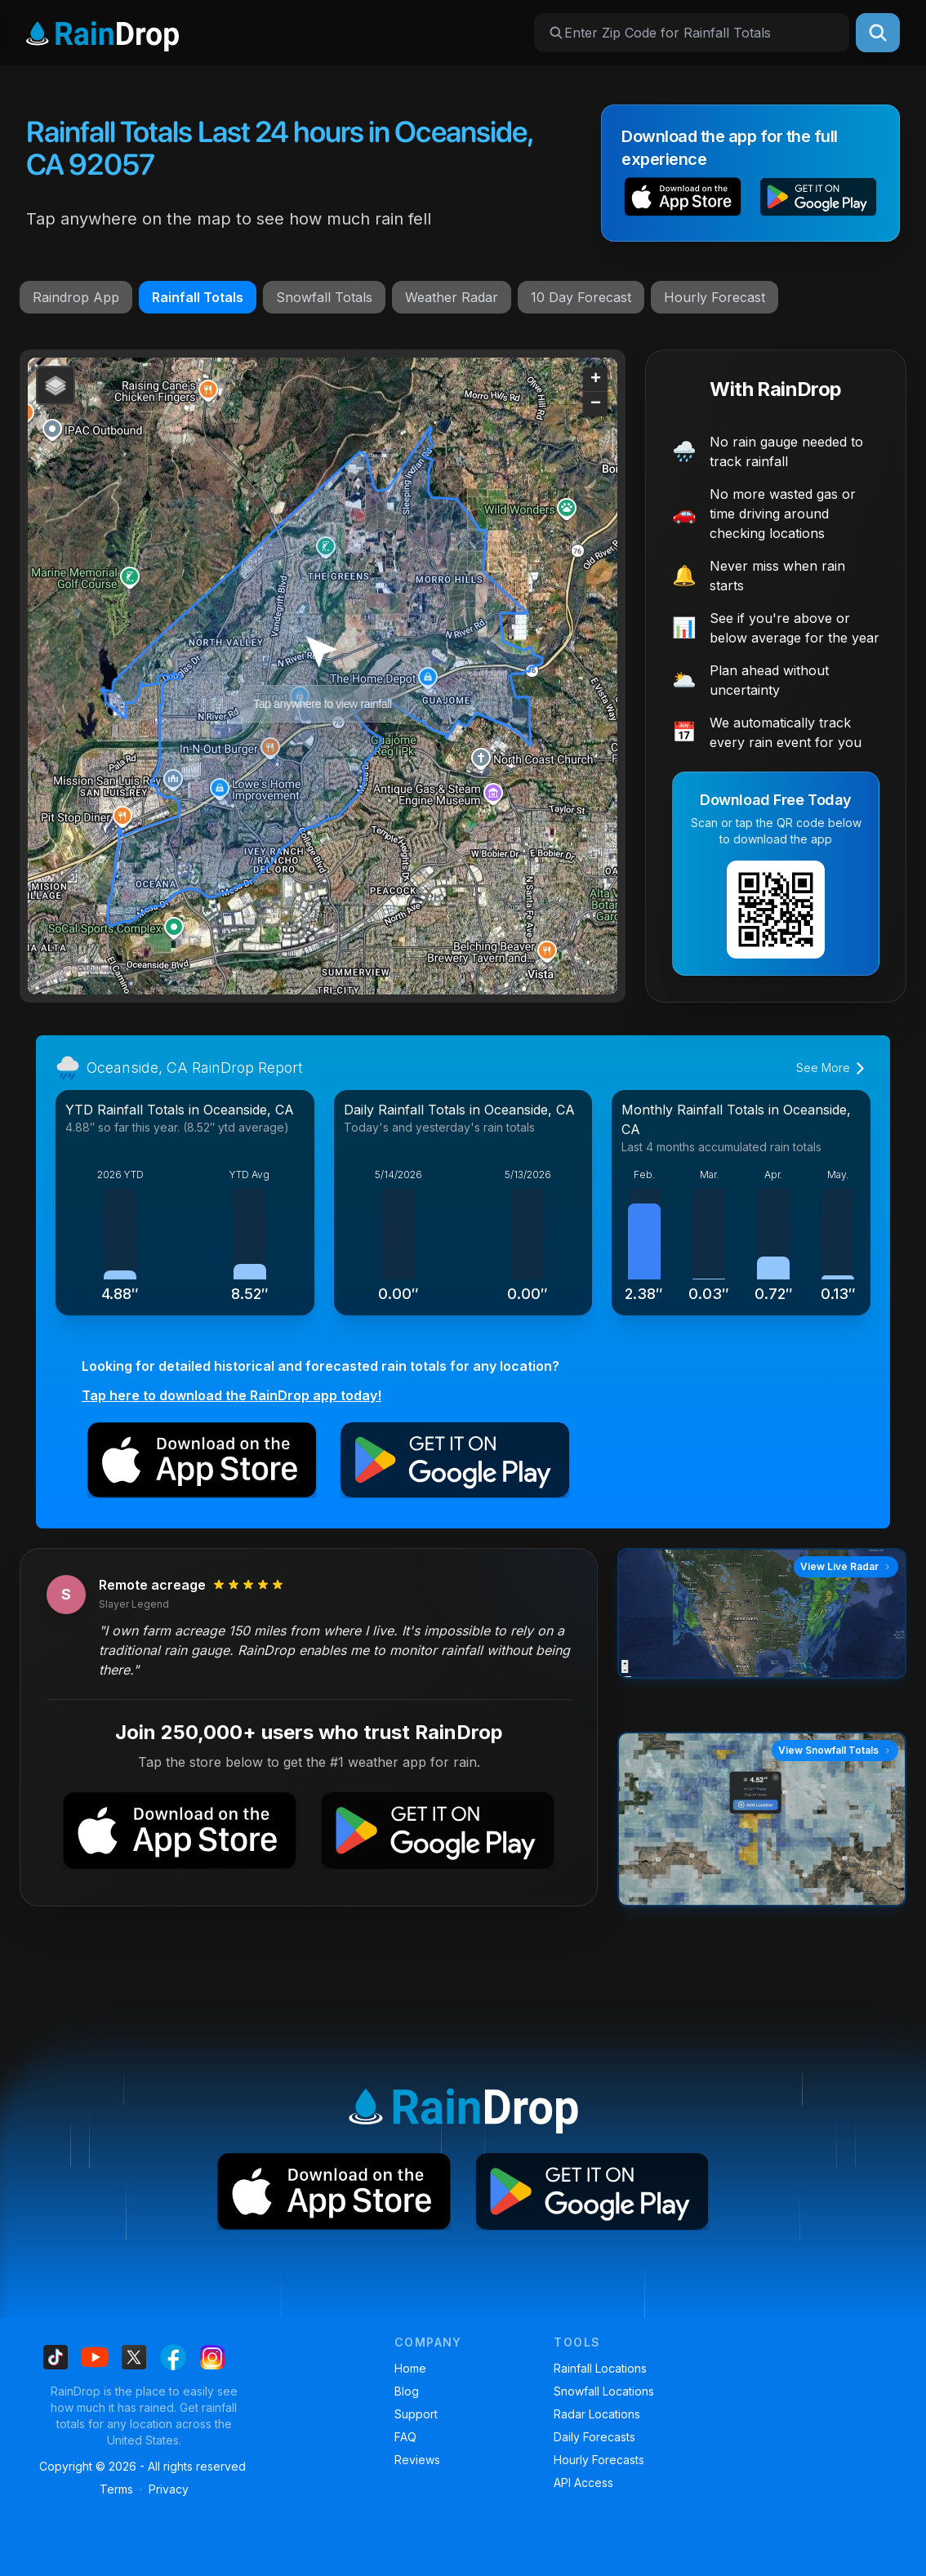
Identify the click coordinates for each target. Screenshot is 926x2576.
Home (410, 2368)
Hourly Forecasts (599, 2460)
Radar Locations (597, 2414)
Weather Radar (451, 297)
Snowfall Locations (604, 2391)
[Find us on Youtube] (94, 2357)
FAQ (405, 2437)
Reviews (417, 2460)
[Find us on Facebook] (173, 2357)
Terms (116, 2489)
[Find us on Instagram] (212, 2357)
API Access (583, 2482)
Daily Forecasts (594, 2437)
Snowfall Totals (324, 297)
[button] (682, 199)
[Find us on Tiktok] (55, 2357)
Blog (406, 2391)
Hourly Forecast (714, 297)
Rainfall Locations (600, 2368)
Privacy (169, 2489)
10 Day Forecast (581, 297)
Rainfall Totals (197, 297)
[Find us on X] (134, 2357)
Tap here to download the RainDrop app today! (231, 1395)
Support (416, 2414)
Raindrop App (76, 297)
